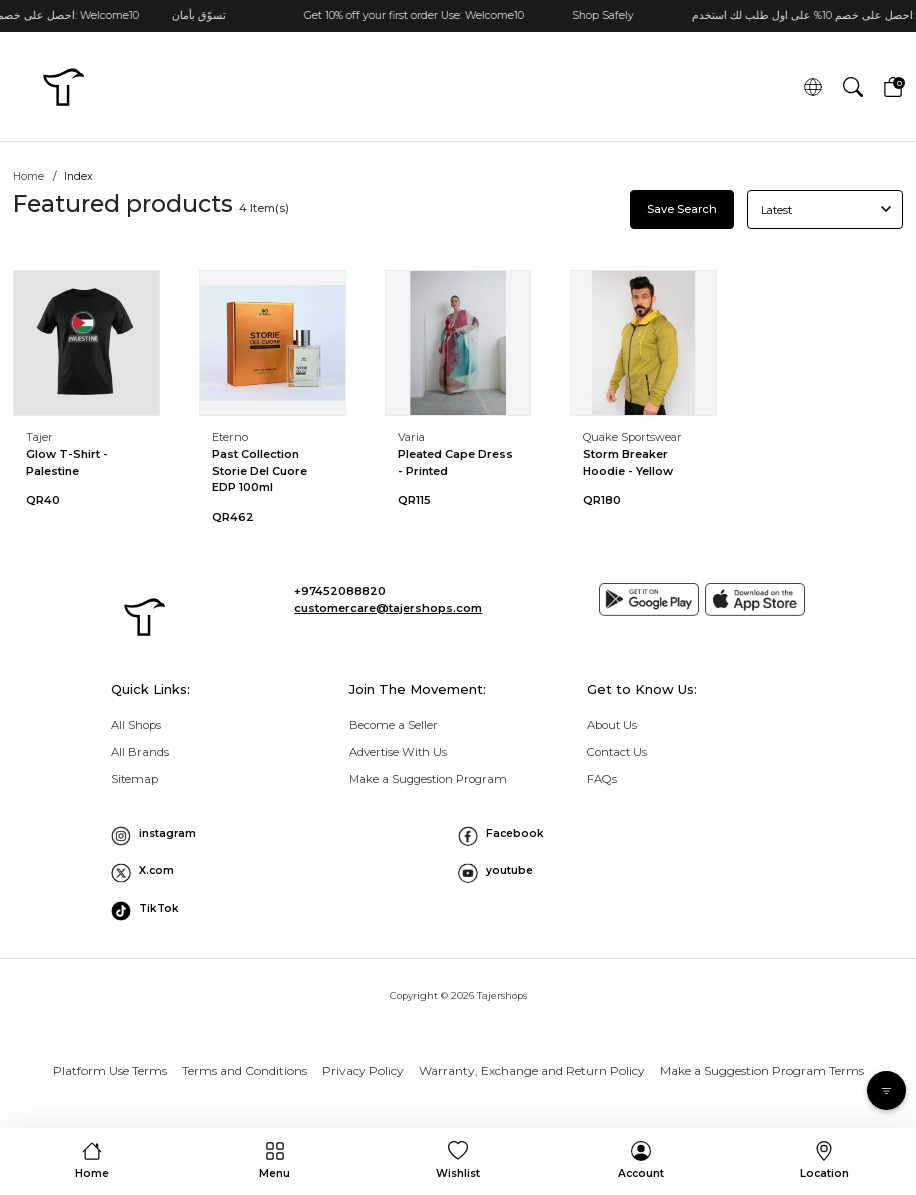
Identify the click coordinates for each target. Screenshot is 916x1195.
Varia (411, 437)
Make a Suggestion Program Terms (762, 1070)
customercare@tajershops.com (388, 608)
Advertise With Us (398, 752)
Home (28, 176)
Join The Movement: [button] (417, 689)
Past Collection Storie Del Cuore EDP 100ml (259, 470)
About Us (612, 725)
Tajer (39, 437)
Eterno (230, 437)
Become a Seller (393, 725)
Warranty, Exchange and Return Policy (532, 1070)
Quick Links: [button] (150, 689)
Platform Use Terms (110, 1070)
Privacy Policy (363, 1070)
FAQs (602, 779)
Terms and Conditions (244, 1070)
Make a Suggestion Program (428, 779)
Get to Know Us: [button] (642, 689)
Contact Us (617, 752)
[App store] (755, 600)
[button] (853, 86)
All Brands (140, 752)
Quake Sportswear (632, 437)
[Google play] (649, 600)
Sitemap (134, 779)
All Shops (136, 725)
